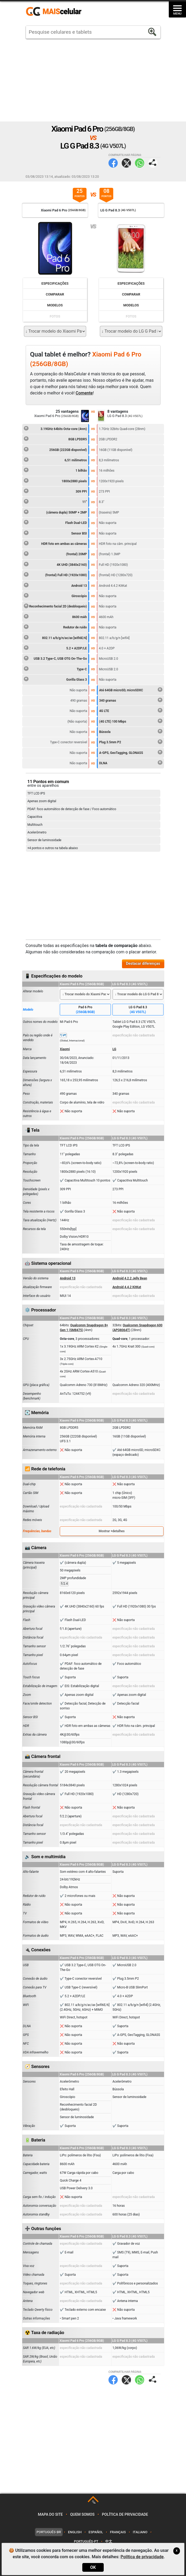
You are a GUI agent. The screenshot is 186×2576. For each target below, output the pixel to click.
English (74, 2532)
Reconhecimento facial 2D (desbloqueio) (55, 605)
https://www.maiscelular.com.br (55, 12)
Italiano (140, 2532)
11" (55, 501)
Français (118, 2532)
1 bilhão (55, 469)
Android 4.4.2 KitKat (126, 1287)
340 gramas (130, 699)
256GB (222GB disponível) (55, 449)
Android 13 (55, 585)
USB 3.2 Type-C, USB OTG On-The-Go (55, 658)
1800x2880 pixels (55, 480)
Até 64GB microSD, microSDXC (130, 689)
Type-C (55, 668)
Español (96, 2532)
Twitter (126, 163)
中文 (108, 2541)
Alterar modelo (33, 991)
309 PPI (55, 490)
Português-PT (86, 2541)
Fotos (55, 316)
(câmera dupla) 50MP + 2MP (55, 511)
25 (80, 193)
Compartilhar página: (152, 163)
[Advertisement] (93, 80)
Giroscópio (55, 595)
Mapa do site (50, 2514)
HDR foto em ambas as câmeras (55, 543)
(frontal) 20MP (55, 553)
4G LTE (130, 710)
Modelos (55, 305)
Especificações (54, 283)
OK (93, 2567)
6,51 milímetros (55, 459)
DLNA (130, 762)
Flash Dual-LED (55, 522)
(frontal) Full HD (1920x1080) (55, 574)
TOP (93, 2502)
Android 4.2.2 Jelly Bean (129, 1278)
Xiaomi (65, 1049)
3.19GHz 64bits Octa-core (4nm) (55, 428)
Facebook (113, 163)
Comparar (55, 294)
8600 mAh (55, 616)
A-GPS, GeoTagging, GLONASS (130, 752)
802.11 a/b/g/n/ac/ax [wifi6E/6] (55, 637)
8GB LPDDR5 (55, 438)
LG (114, 1049)
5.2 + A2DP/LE (55, 647)
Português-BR (49, 2532)
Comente (84, 393)
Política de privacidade (125, 2514)
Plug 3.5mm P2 (130, 741)
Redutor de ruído (55, 626)
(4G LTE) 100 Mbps (130, 720)
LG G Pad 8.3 (138, 1009)
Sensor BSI (55, 532)
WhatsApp (139, 163)
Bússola (130, 731)
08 (106, 193)
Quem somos (82, 2514)
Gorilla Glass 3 (55, 678)
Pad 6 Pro (85, 1009)
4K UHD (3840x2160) (55, 564)
